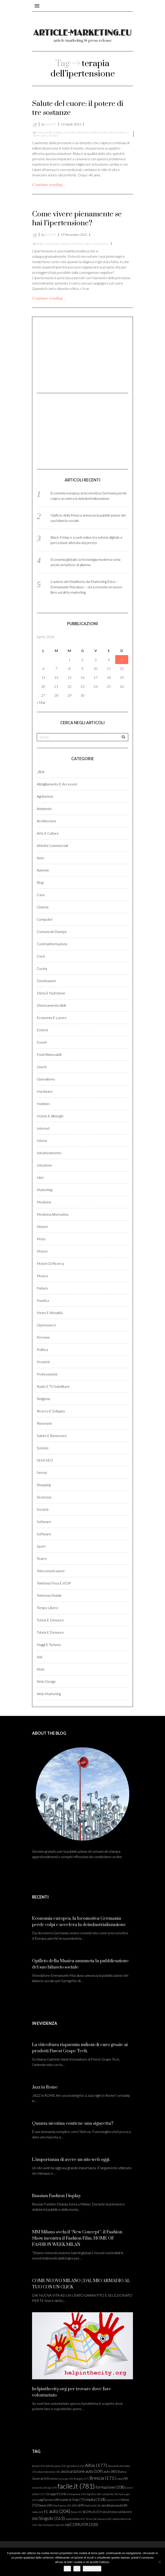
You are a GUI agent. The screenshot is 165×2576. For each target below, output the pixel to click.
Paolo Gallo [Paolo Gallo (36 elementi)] (93, 2505)
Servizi (42, 1472)
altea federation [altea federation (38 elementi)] (49, 2471)
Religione (43, 1399)
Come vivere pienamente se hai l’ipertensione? (77, 219)
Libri (40, 1177)
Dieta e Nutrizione (51, 993)
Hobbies (43, 1103)
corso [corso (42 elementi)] (37, 2487)
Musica (42, 1276)
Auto (40, 858)
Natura (42, 1288)
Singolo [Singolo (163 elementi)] (52, 2518)
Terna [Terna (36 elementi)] (91, 2518)
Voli (39, 1657)
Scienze (43, 1448)
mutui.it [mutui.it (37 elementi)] (113, 2499)
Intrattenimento (49, 1153)
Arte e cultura (48, 833)
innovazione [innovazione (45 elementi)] (76, 2494)
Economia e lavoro (52, 1017)
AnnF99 (50, 124)
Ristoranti (44, 1423)
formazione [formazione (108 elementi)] (110, 2487)
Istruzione (44, 1165)
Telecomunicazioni (50, 1571)
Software (44, 1521)
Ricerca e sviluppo (51, 1411)
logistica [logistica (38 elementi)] (94, 2494)
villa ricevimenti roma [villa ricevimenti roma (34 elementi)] (51, 2524)
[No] (159, 2562)
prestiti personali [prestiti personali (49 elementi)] (114, 2505)
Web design (46, 1681)
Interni (42, 1140)
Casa (40, 894)
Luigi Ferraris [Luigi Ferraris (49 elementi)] (48, 2500)
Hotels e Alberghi (50, 1116)
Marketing (44, 1190)
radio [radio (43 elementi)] (37, 2512)
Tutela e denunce (50, 1620)
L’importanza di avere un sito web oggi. (71, 2159)
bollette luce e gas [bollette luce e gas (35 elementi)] (61, 2478)
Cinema (42, 907)
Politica (42, 1349)
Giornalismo (46, 1079)
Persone (43, 1337)
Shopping (44, 1485)
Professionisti (47, 1374)
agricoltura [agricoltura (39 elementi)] (75, 2465)
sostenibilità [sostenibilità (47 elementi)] (75, 2519)
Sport (41, 1546)
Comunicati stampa (49, 132)
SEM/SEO (45, 1460)
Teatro (42, 1558)
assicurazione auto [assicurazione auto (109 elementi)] (82, 2471)
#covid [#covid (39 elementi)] (38, 2465)
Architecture (46, 821)
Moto (41, 1239)
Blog (39, 243)
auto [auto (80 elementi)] (110, 2471)
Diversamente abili (51, 1005)
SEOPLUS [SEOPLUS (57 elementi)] (92, 2512)
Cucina (42, 968)
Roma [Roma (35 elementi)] (76, 2512)
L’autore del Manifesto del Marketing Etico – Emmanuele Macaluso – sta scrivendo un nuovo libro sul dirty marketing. (86, 586)
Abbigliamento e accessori (57, 784)
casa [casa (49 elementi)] (122, 2478)
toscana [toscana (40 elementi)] (105, 2518)
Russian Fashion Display (56, 2196)
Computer (45, 919)
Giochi (41, 1067)
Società (53, 135)
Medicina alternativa (103, 132)
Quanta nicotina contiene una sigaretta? (72, 2123)
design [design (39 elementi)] (50, 2487)
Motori (42, 1251)
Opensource (46, 1325)
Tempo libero (47, 1608)
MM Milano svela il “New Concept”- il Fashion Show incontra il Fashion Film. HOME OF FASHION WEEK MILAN (77, 2238)
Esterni (42, 1030)
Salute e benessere (96, 243)
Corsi (41, 956)
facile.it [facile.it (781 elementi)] (76, 2486)
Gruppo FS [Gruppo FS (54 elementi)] (56, 2494)
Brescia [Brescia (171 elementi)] (102, 2478)
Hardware (45, 1091)
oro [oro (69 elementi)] (78, 2505)
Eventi (42, 1042)
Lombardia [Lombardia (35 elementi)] (110, 2494)
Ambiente (44, 808)
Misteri (42, 1226)
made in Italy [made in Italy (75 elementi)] (73, 2500)
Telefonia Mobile (49, 1595)
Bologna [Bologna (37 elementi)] (81, 2478)
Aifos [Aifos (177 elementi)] (96, 2465)
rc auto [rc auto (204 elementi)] (57, 2511)
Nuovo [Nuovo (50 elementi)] (45, 2505)
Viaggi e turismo (49, 1644)
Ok (67, 2568)
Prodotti (43, 1362)
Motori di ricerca (50, 1263)
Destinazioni (46, 981)
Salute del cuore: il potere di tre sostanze (77, 108)
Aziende (43, 870)
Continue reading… (48, 184)
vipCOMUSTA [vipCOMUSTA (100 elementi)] (81, 2524)
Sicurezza (44, 1497)
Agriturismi (45, 796)
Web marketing (49, 1694)
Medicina (82, 132)
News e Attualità (50, 1312)
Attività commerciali (52, 845)
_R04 (40, 772)
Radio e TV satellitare (53, 1386)
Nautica (43, 1300)
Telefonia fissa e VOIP (54, 1583)
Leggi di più (92, 2568)
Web (40, 1669)
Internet (69, 132)
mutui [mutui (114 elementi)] (95, 2499)
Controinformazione (52, 944)
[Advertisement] (82, 355)
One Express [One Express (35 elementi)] (62, 2505)
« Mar (41, 702)
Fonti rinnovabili (49, 1054)
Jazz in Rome (45, 2087)
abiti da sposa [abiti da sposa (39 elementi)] (56, 2465)
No (77, 2568)
